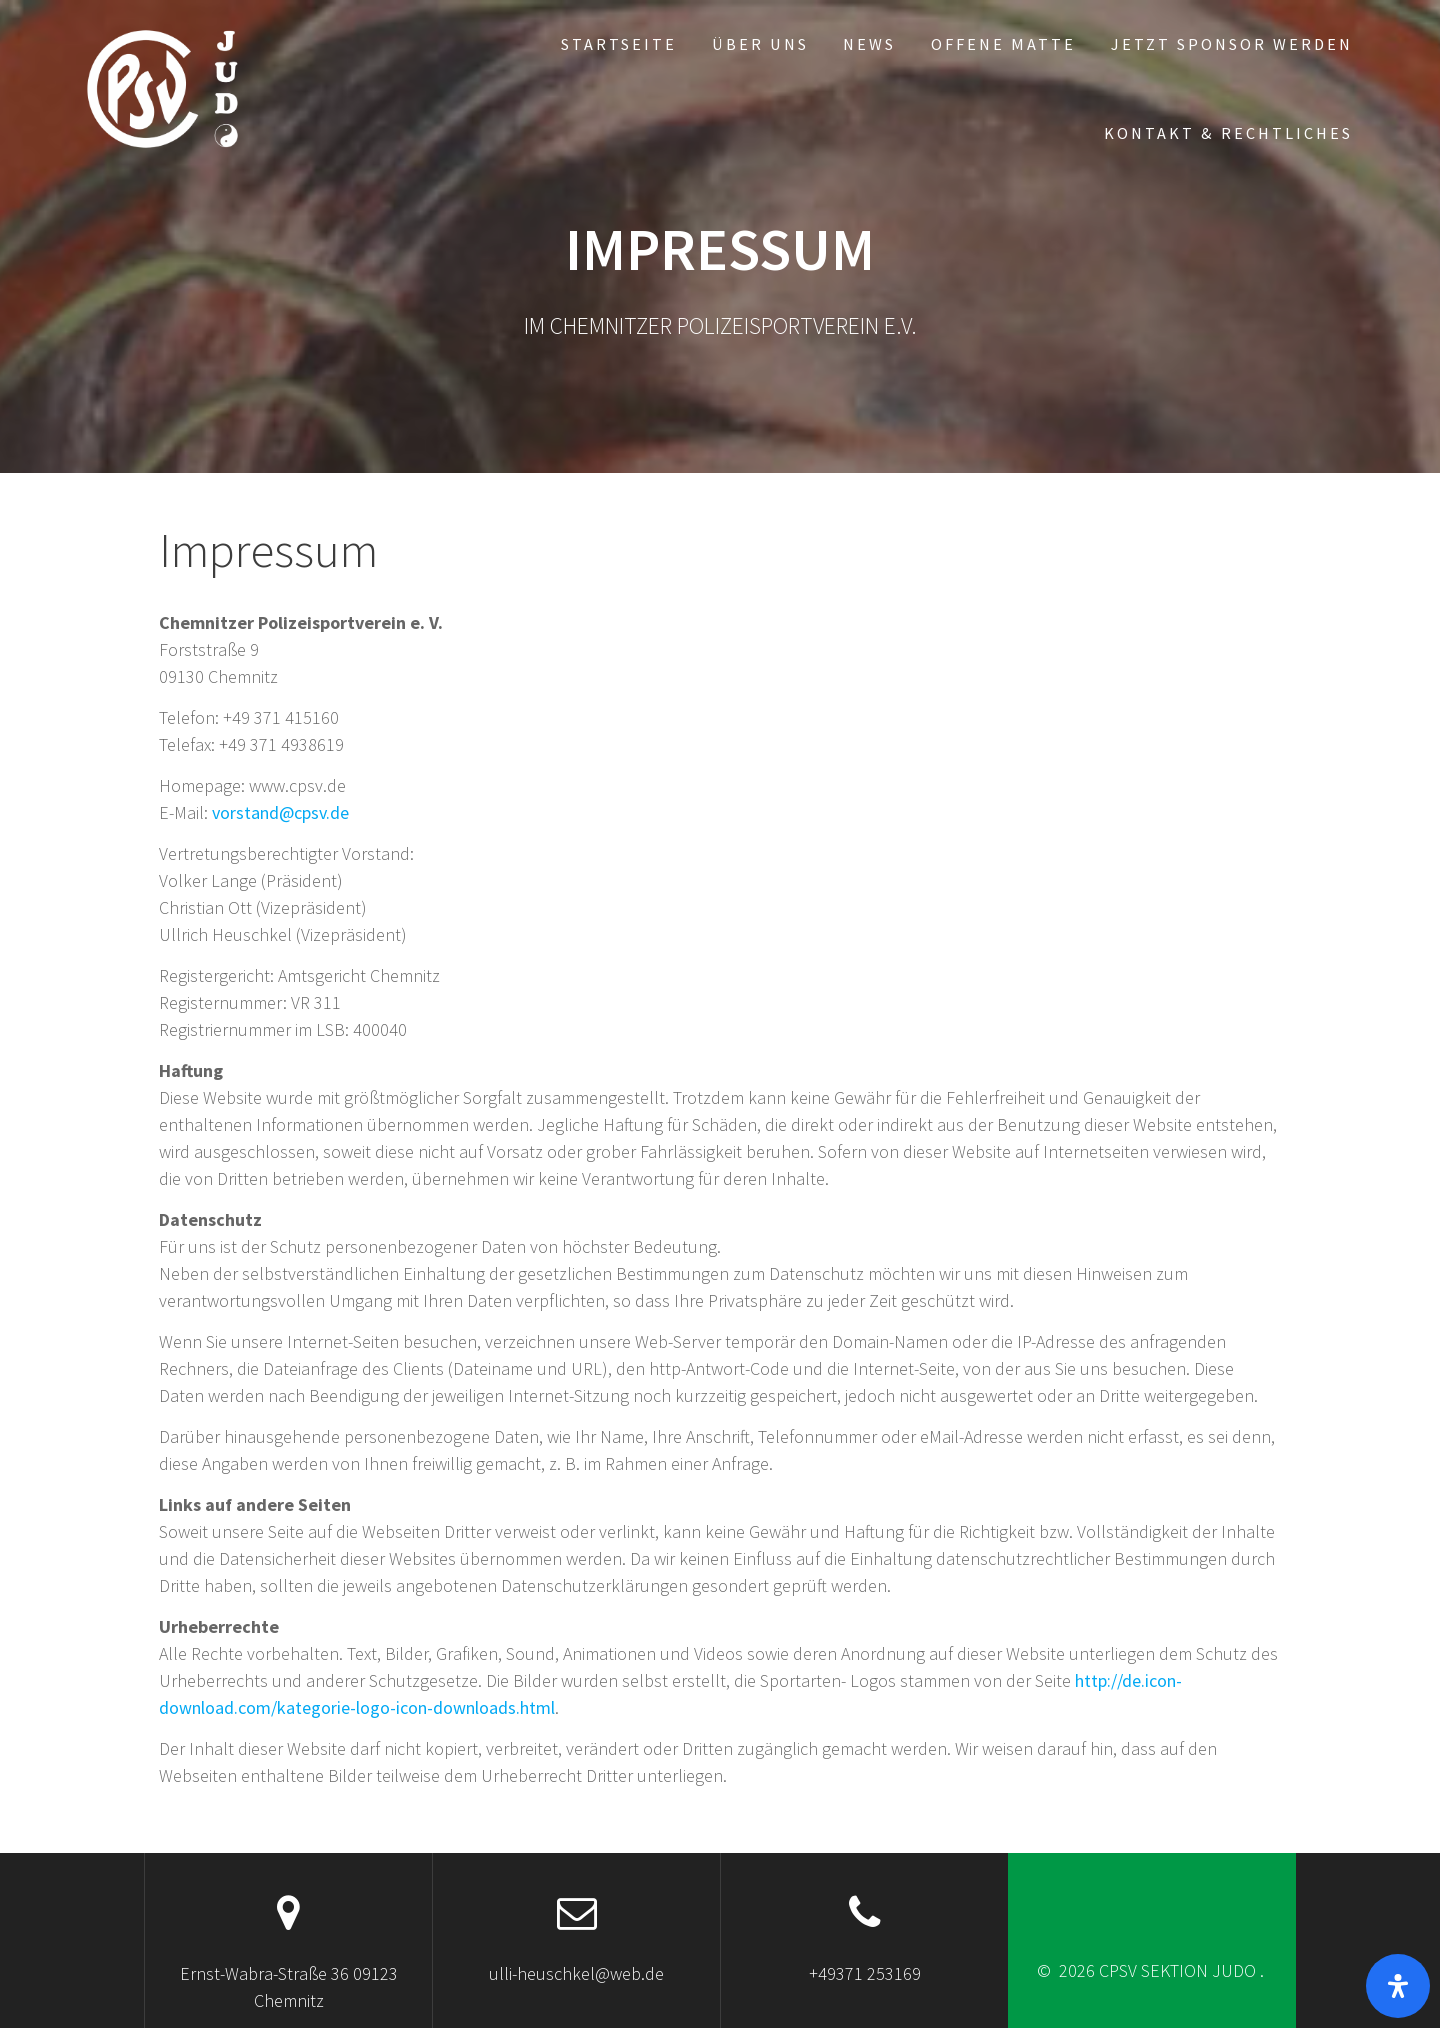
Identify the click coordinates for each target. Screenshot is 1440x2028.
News (869, 44)
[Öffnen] (1398, 1986)
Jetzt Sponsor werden (1232, 44)
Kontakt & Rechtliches (1228, 133)
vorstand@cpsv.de (280, 812)
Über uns (760, 44)
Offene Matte (1003, 44)
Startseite (619, 44)
